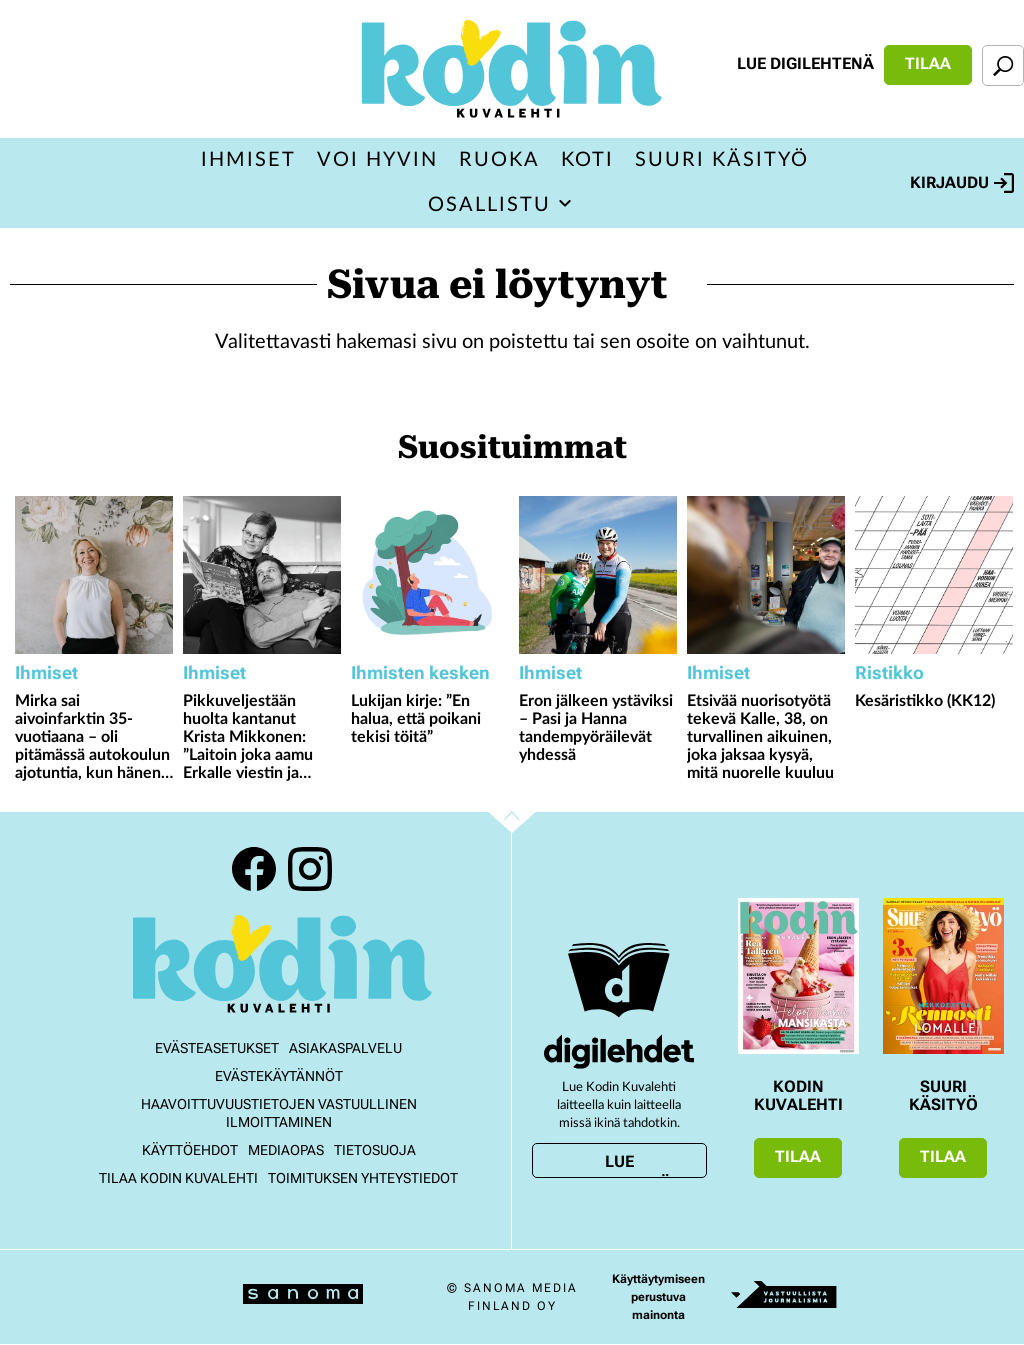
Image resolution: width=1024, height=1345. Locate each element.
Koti (587, 160)
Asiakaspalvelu (345, 1048)
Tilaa (928, 63)
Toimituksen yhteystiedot (363, 1178)
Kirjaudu (962, 183)
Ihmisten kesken (420, 672)
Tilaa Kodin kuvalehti (178, 1178)
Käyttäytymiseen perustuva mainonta (658, 1297)
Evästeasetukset (217, 1048)
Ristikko (889, 672)
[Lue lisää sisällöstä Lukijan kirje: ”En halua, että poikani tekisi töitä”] (430, 575)
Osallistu (489, 205)
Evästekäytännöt (279, 1076)
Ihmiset (248, 160)
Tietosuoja (375, 1150)
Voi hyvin (377, 160)
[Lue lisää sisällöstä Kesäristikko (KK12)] (934, 575)
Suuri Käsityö (722, 160)
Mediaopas (286, 1150)
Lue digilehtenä (805, 63)
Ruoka (499, 160)
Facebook (254, 869)
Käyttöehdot (190, 1150)
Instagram (310, 869)
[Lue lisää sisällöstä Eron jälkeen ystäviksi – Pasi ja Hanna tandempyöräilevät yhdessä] (598, 575)
